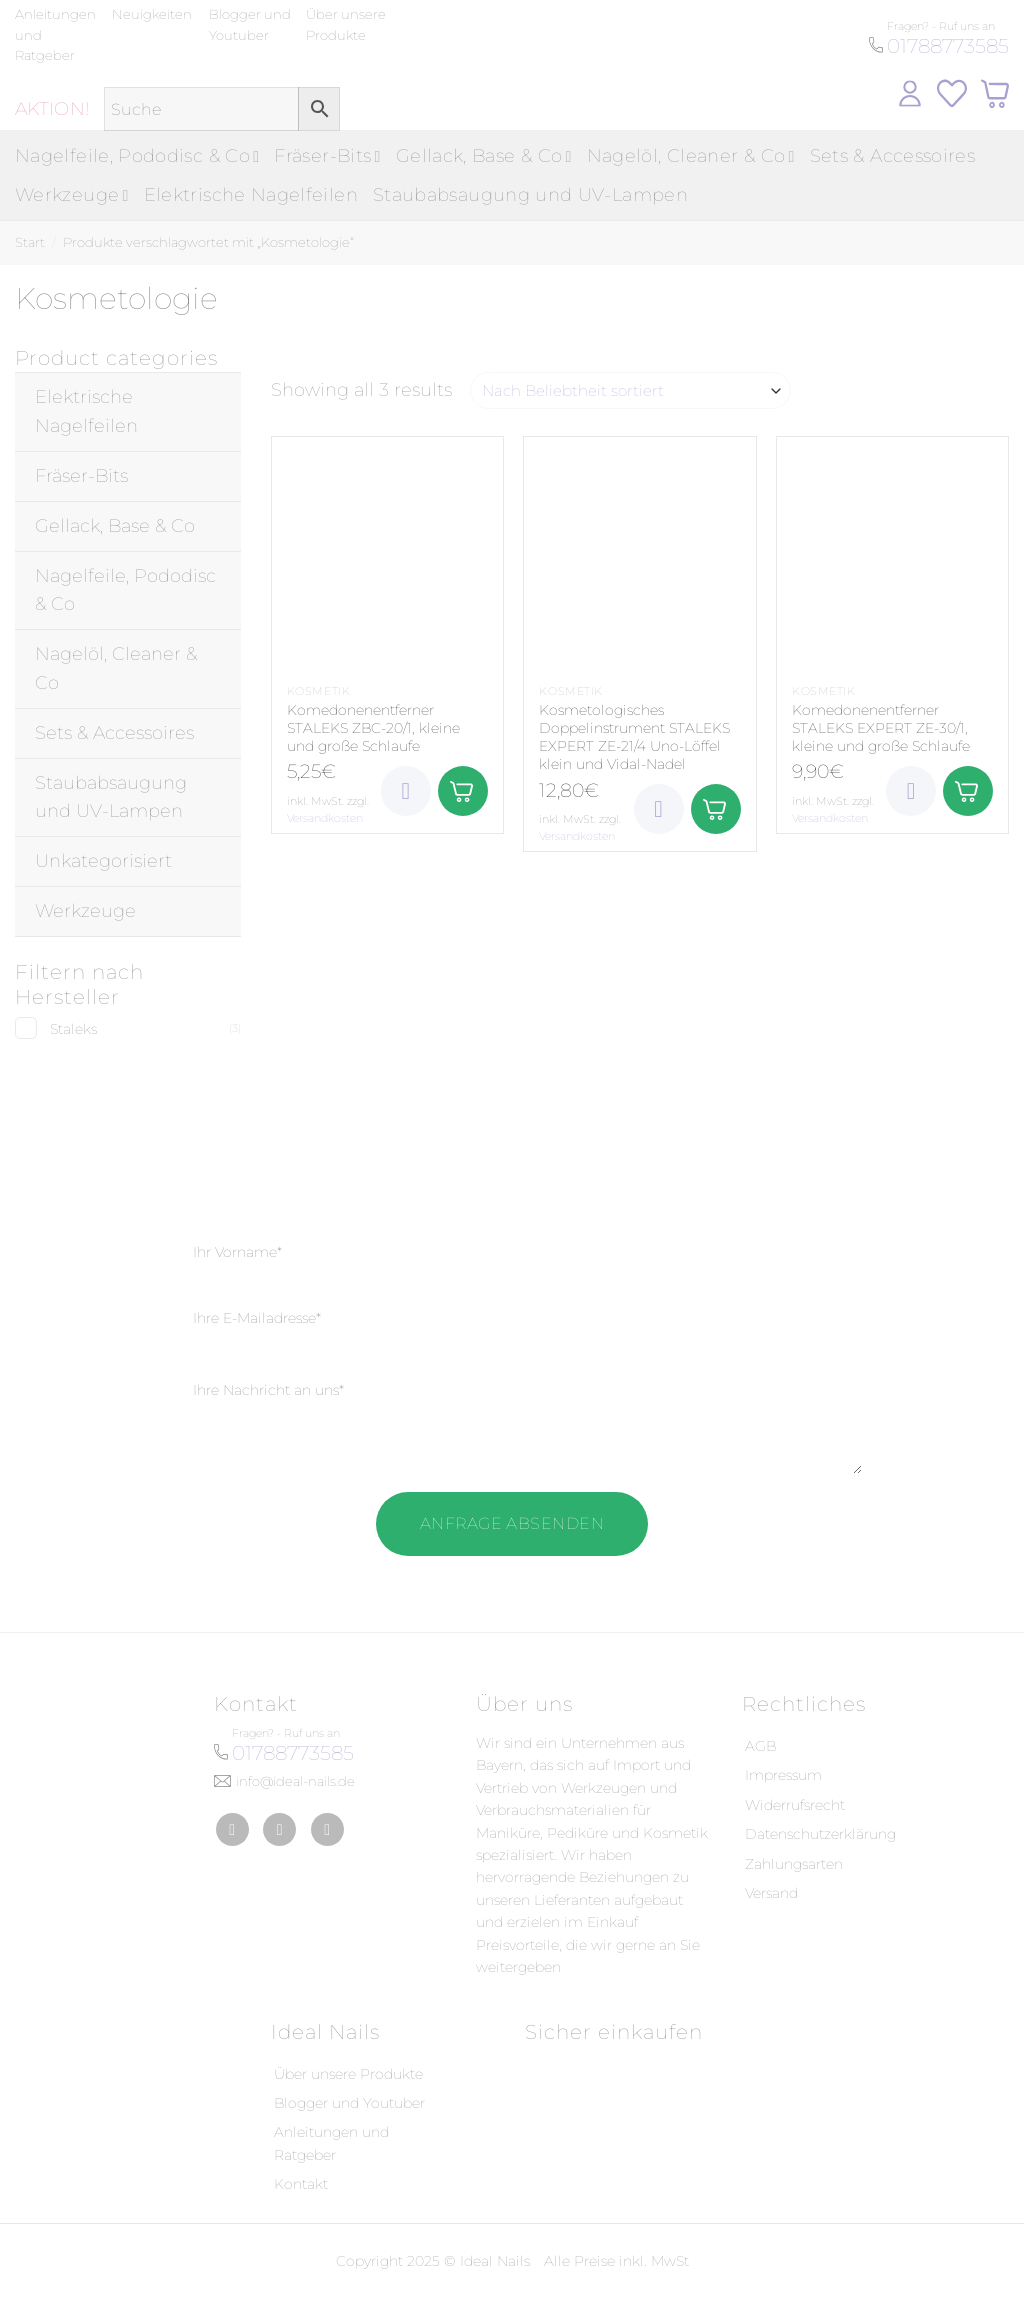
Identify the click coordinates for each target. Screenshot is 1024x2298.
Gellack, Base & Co (484, 156)
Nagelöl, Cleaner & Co (691, 156)
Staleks (73, 1029)
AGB (760, 1746)
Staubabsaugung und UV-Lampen (530, 195)
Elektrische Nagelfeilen (251, 195)
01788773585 (948, 46)
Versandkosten (325, 818)
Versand (771, 1893)
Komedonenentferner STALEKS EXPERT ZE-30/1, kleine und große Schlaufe (881, 728)
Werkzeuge (72, 195)
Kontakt (301, 2184)
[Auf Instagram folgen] (279, 1829)
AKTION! (52, 109)
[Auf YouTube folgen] (327, 1829)
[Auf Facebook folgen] (232, 1829)
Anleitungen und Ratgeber (331, 2143)
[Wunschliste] (406, 791)
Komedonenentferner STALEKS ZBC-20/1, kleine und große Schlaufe (373, 728)
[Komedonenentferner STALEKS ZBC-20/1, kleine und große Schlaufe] (387, 552)
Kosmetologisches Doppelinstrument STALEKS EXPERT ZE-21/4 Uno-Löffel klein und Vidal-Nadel (634, 737)
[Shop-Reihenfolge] (630, 391)
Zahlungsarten (794, 1864)
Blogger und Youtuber (349, 2103)
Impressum (783, 1775)
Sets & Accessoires (892, 156)
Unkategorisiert (103, 861)
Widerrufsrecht (795, 1805)
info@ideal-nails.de (295, 1781)
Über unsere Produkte (348, 2074)
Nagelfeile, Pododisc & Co (137, 156)
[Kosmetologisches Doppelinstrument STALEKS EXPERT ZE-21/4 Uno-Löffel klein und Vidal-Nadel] (639, 552)
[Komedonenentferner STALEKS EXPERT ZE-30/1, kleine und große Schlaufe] (892, 552)
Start (30, 242)
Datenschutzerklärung (820, 1834)
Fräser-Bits (327, 156)
